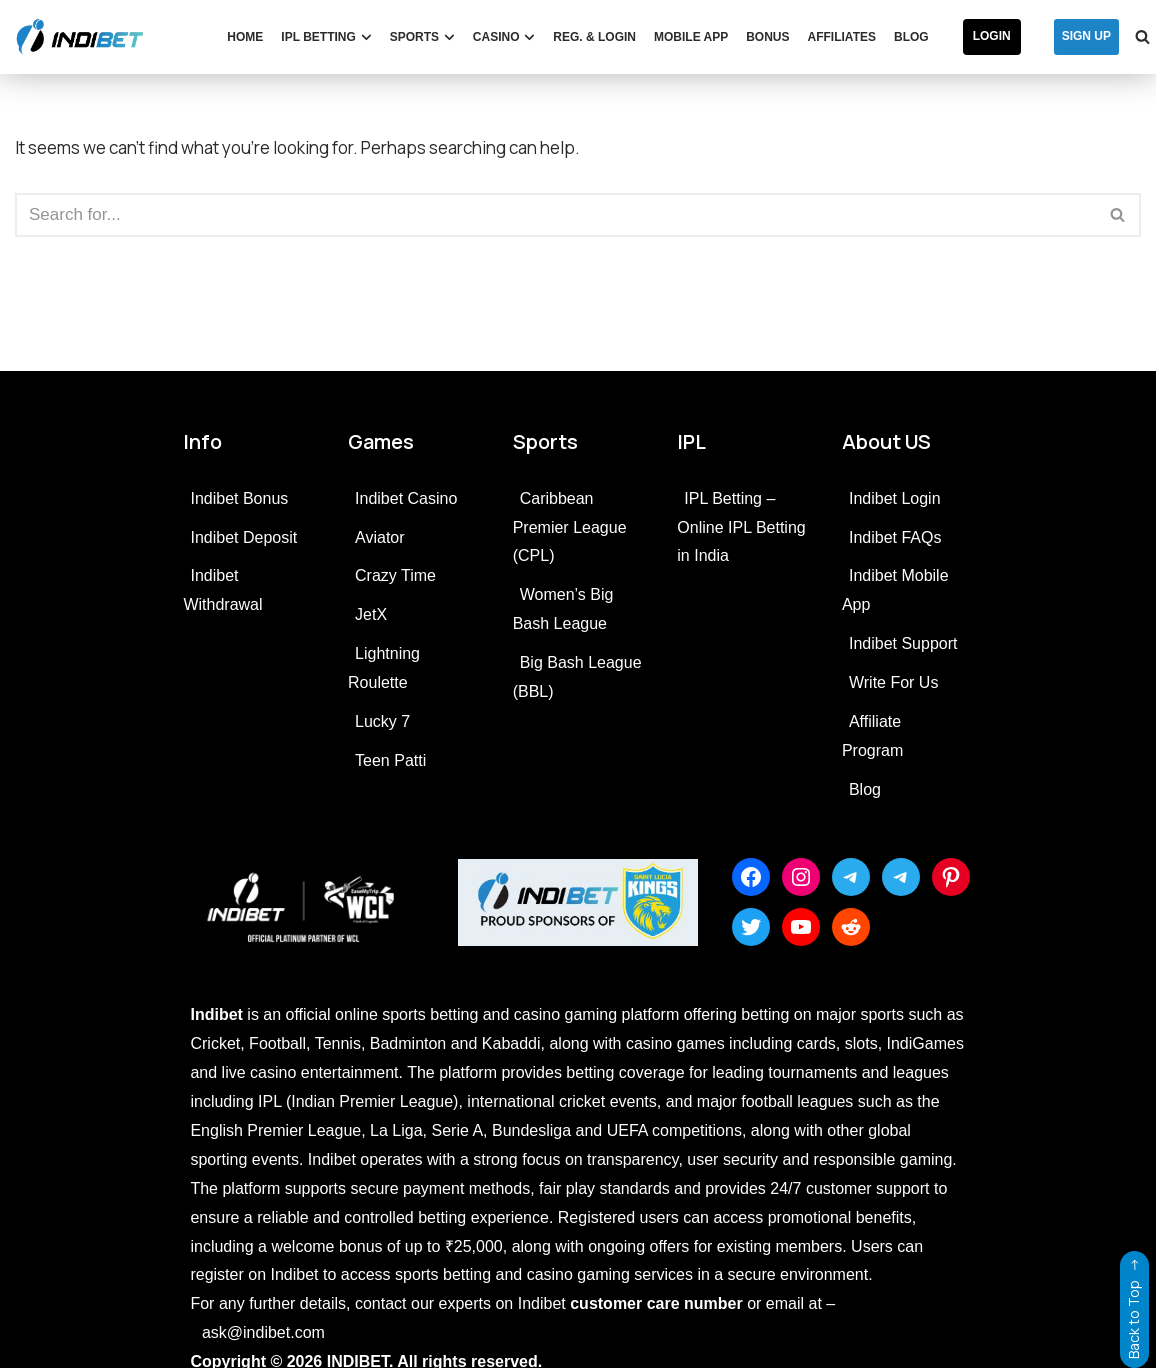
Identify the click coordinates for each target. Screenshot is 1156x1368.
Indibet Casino (406, 498)
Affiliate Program (872, 736)
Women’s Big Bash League (563, 609)
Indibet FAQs (895, 537)
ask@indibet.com (263, 1332)
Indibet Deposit (243, 537)
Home (245, 37)
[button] (366, 37)
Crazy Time (395, 575)
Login (992, 36)
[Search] (555, 215)
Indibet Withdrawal (222, 590)
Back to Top (1133, 1305)
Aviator (380, 537)
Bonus (767, 37)
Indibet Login (895, 498)
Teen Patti (390, 760)
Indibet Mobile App (895, 590)
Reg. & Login (594, 37)
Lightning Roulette (384, 668)
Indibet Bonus (239, 498)
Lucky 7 (382, 721)
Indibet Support (903, 643)
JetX (371, 614)
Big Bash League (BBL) (577, 677)
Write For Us (893, 682)
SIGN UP (1086, 36)
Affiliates (842, 37)
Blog (911, 37)
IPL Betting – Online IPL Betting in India (741, 527)
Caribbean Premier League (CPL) (570, 527)
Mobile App (691, 37)
